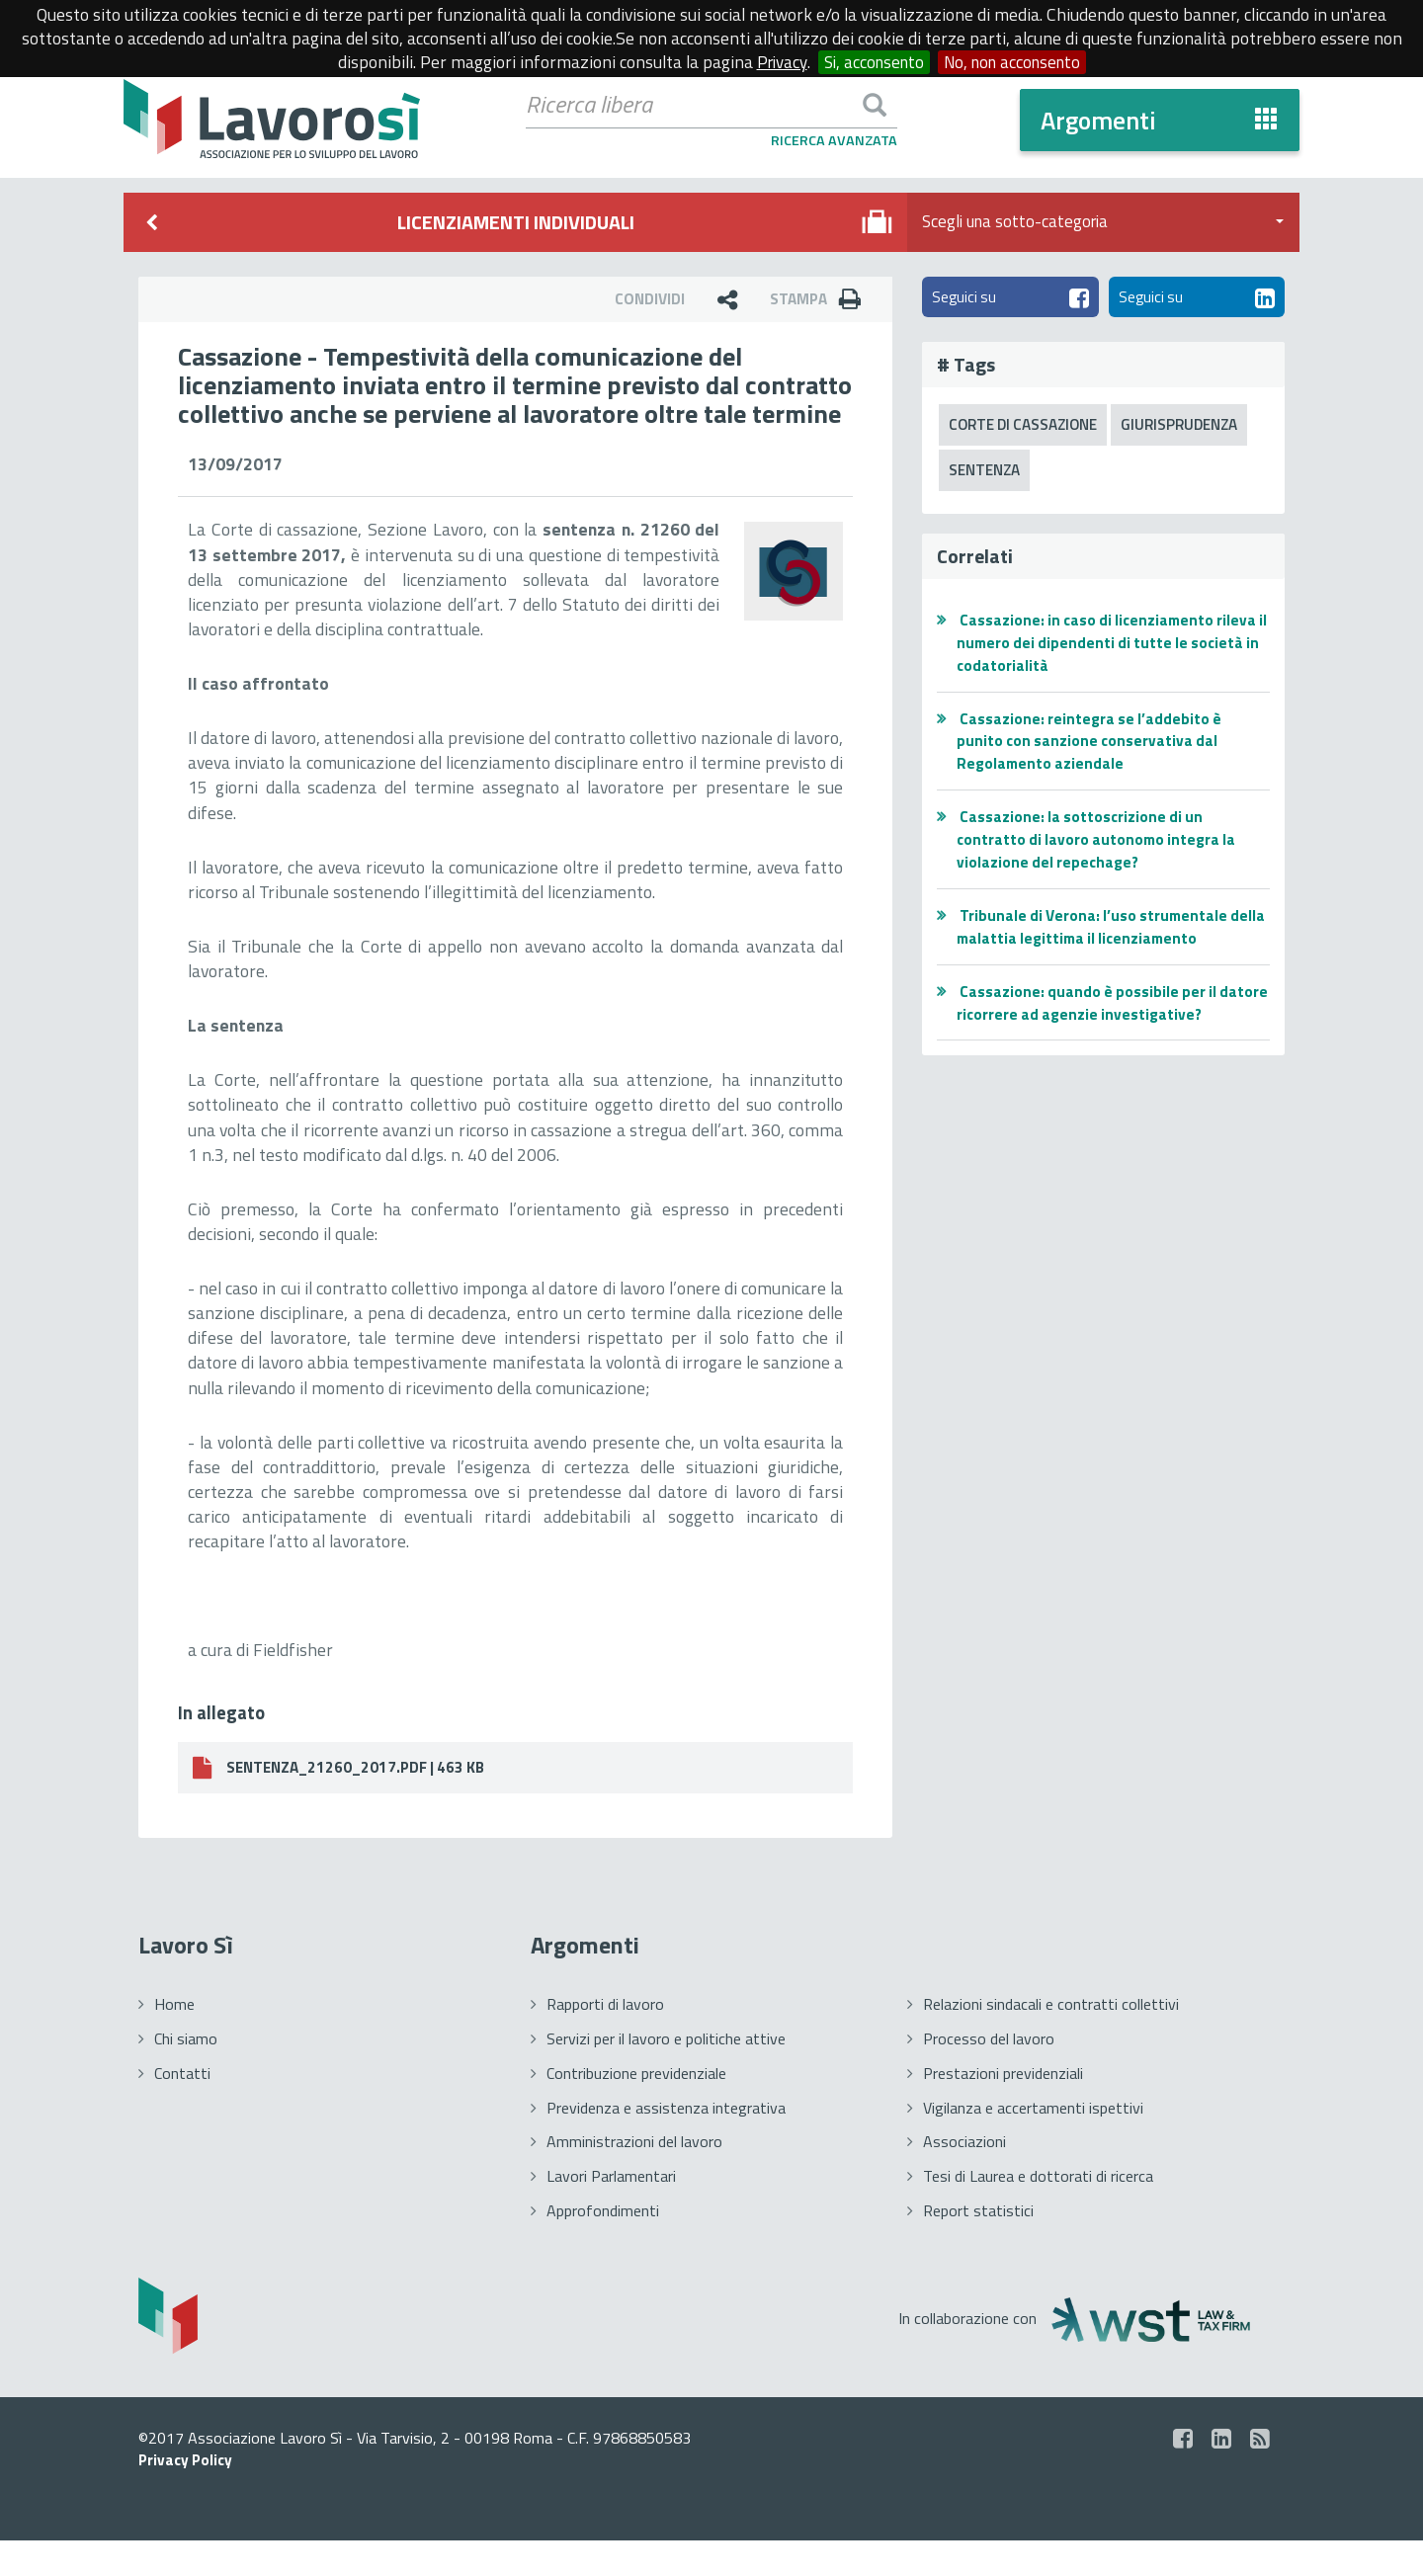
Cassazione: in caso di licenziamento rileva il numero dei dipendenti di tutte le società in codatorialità (1111, 646)
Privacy (773, 61)
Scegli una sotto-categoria (1103, 221)
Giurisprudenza (1194, 427)
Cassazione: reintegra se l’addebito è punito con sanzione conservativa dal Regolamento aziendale (1091, 745)
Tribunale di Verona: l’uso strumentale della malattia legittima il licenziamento (1101, 930)
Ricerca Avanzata (834, 140)
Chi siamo (185, 2073)
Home (174, 2039)
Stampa (820, 299)
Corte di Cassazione (1029, 427)
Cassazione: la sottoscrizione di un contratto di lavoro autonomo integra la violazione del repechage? (1100, 843)
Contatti (182, 2107)
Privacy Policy (187, 2495)
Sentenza (987, 473)
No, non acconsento (1016, 62)
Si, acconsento (870, 62)
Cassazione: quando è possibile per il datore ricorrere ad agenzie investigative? (1109, 1006)
